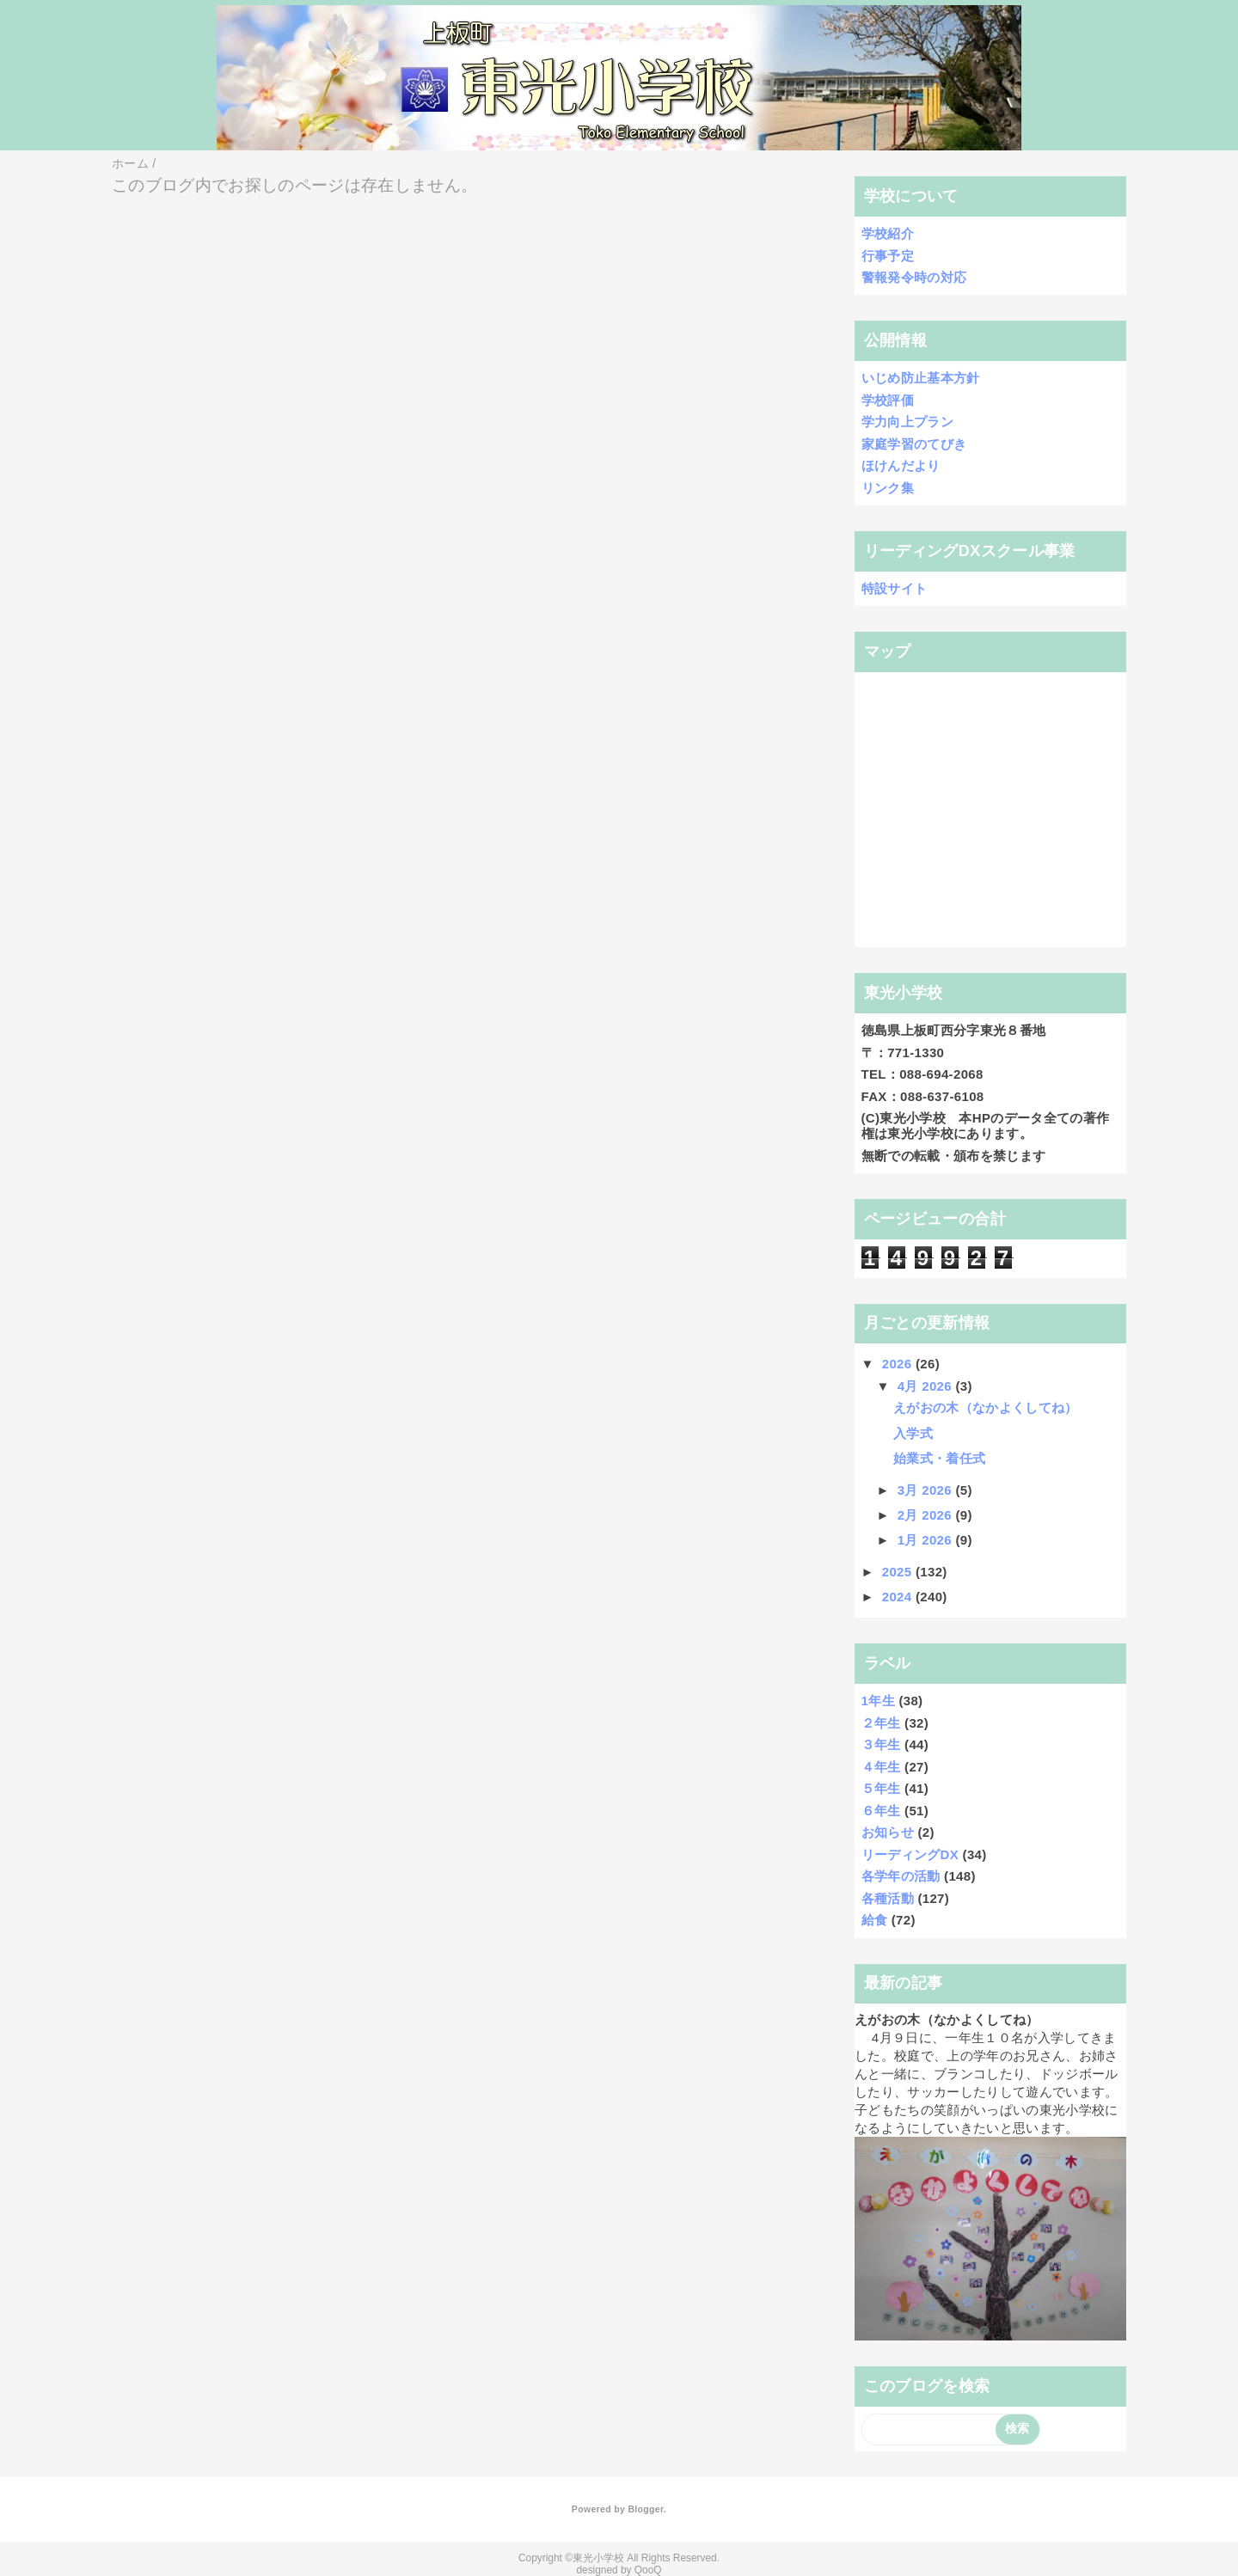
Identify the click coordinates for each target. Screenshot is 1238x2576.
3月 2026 (927, 1490)
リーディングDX (910, 1854)
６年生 (881, 1810)
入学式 (913, 1433)
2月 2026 (927, 1515)
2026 (899, 1363)
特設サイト (894, 588)
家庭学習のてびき (914, 444)
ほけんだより (901, 465)
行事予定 (887, 255)
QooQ (648, 2570)
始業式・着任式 (939, 1458)
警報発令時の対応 (914, 277)
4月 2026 (927, 1386)
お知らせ (887, 1832)
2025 (899, 1571)
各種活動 (887, 1898)
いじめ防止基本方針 (920, 377)
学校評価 (887, 400)
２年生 (881, 1723)
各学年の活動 (901, 1876)
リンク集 (887, 487)
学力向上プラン (907, 421)
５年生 (881, 1788)
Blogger (645, 2509)
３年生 (881, 1744)
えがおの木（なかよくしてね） (985, 1407)
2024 (899, 1596)
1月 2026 (927, 1540)
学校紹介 (887, 233)
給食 (874, 1919)
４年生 (881, 1766)
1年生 (878, 1700)
